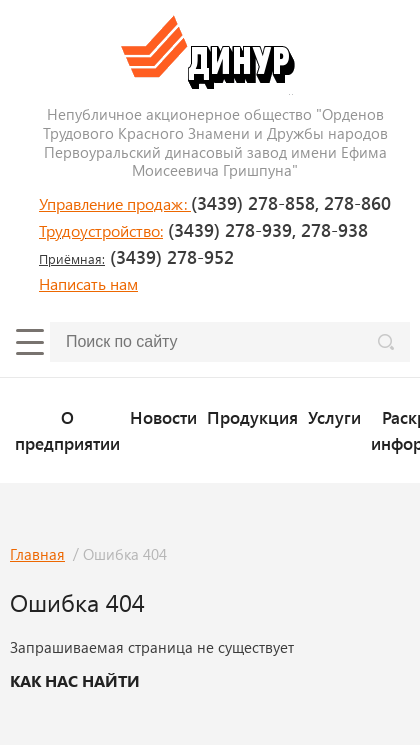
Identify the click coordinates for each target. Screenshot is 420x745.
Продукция (252, 417)
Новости (163, 417)
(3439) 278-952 (136, 257)
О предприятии (67, 429)
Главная (37, 554)
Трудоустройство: (101, 230)
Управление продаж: (115, 203)
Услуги (334, 417)
